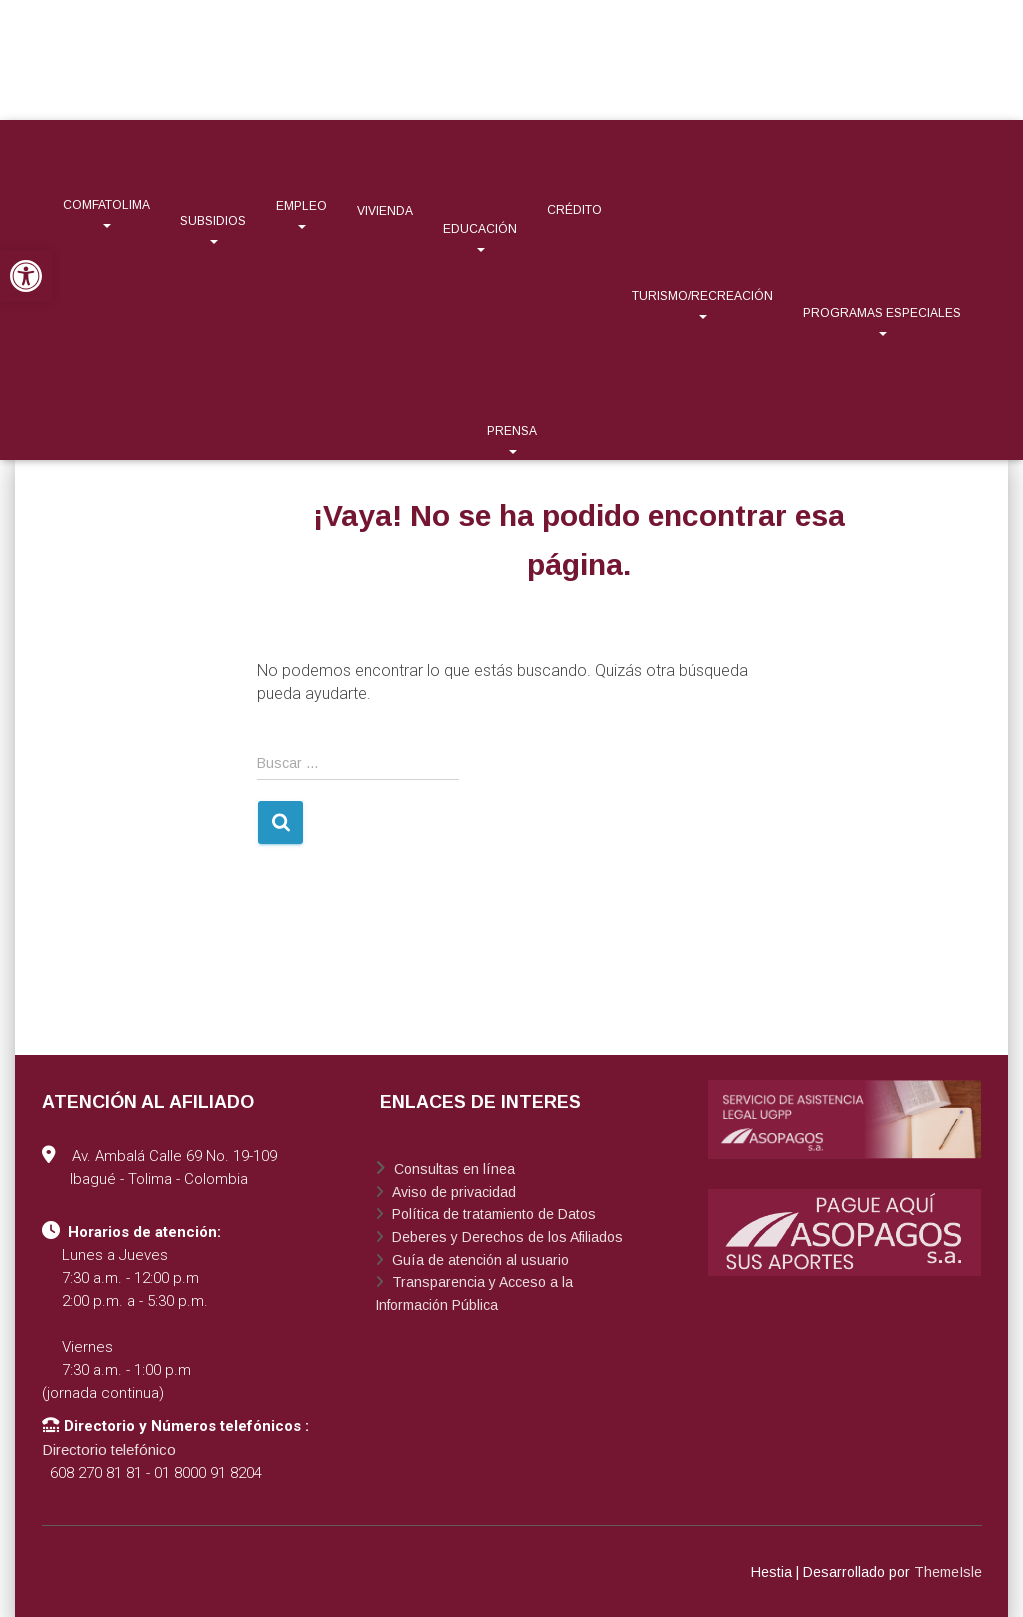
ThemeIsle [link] (948, 1572)
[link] (26, 276)
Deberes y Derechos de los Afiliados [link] (505, 1237)
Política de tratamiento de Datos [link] (492, 1214)
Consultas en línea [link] (452, 1169)
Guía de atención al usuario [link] (478, 1260)
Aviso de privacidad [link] (452, 1192)
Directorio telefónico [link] (109, 1449)
